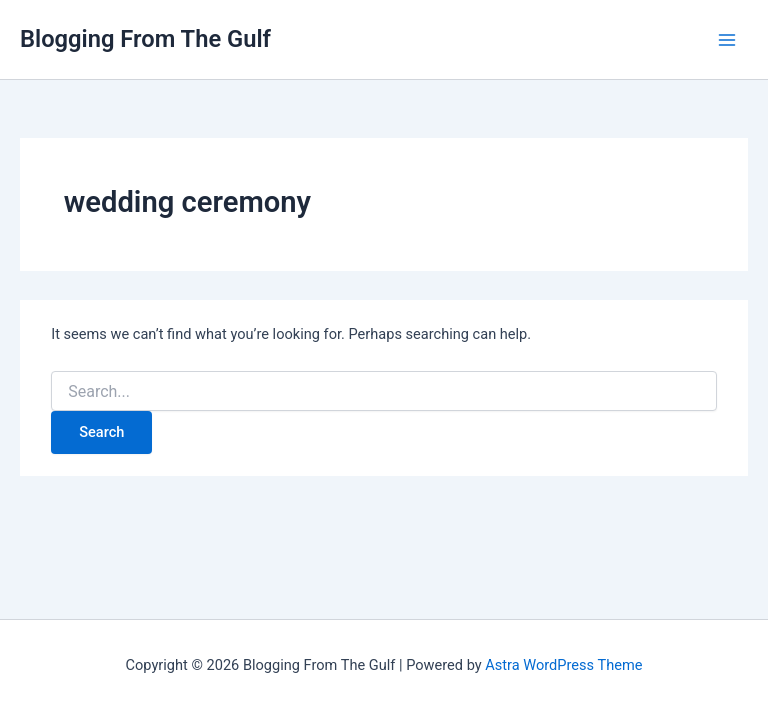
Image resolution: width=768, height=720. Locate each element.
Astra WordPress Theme (563, 665)
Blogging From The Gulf (145, 39)
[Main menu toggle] (727, 40)
